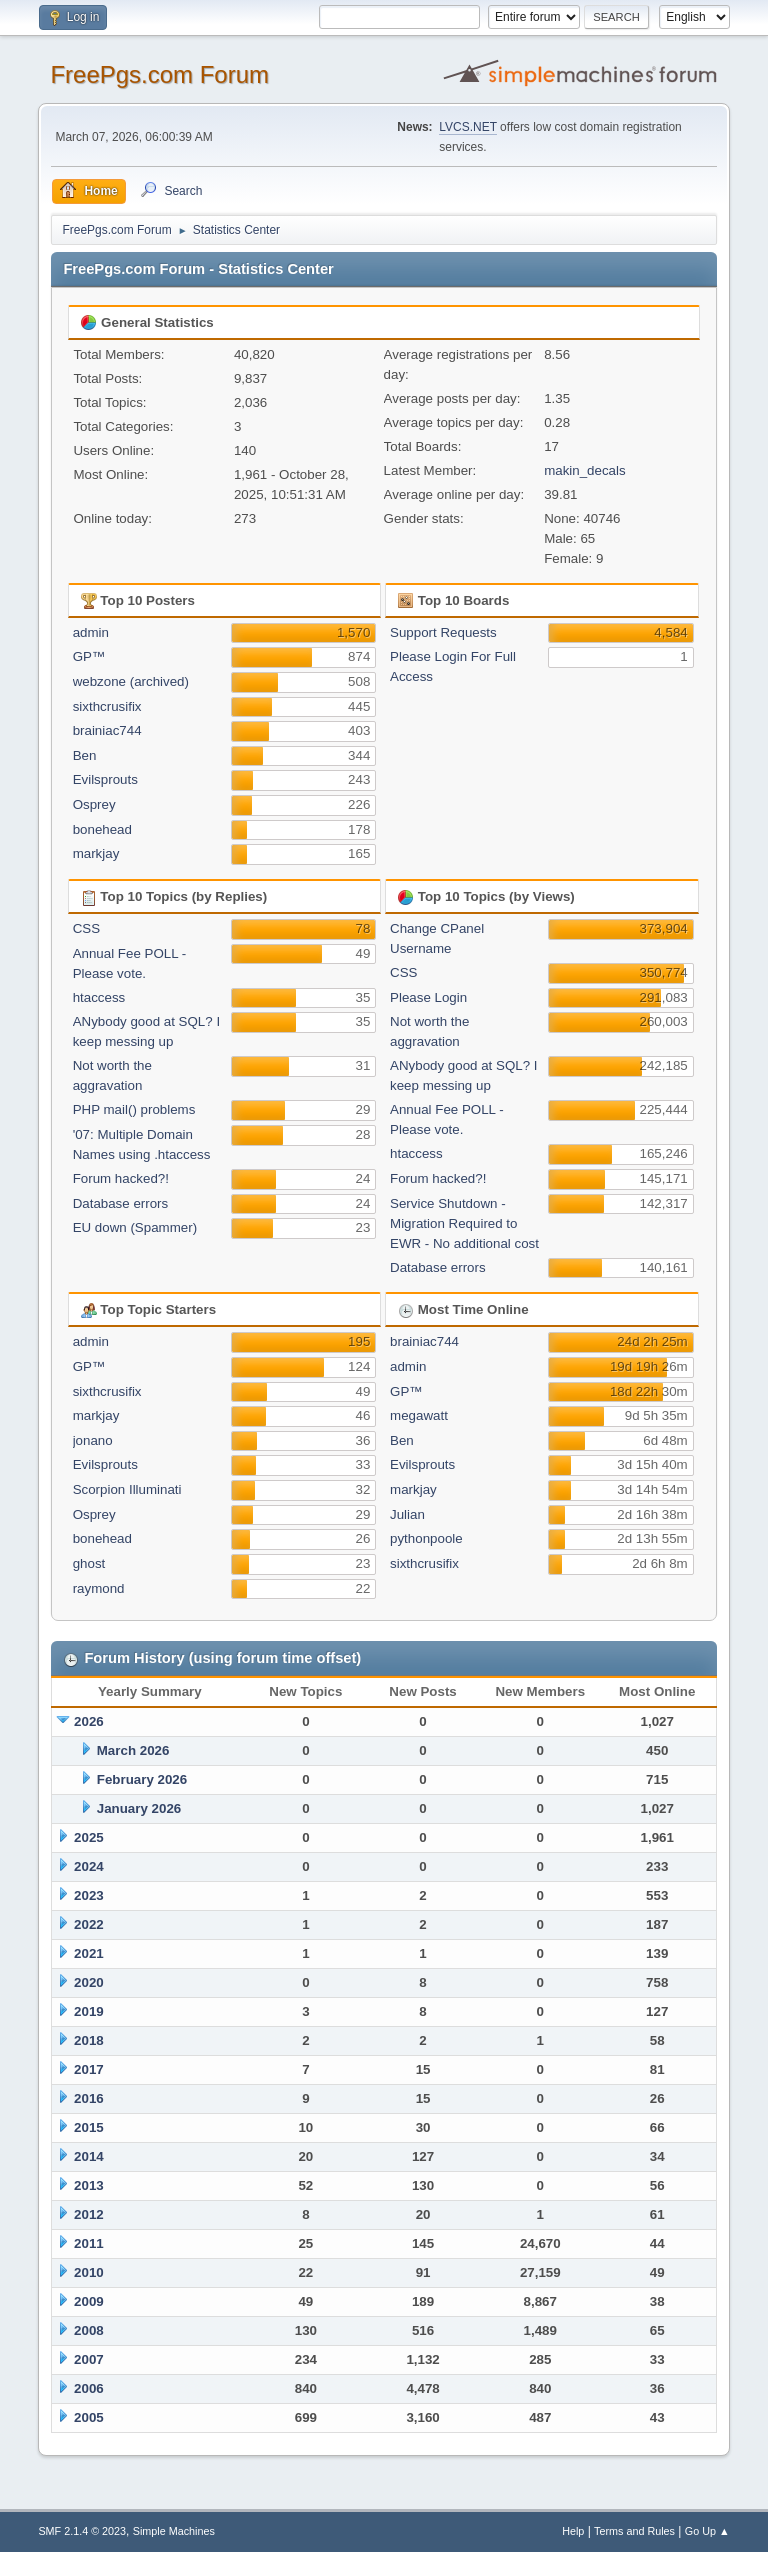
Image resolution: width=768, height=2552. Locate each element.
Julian (407, 1514)
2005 (89, 2417)
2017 (89, 2069)
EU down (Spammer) (135, 1227)
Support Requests (443, 632)
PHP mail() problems (134, 1109)
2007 (89, 2359)
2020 (89, 1982)
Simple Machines (174, 2531)
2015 (89, 2127)
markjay (96, 853)
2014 (89, 2156)
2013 (89, 2185)
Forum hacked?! (121, 1178)
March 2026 (133, 1750)
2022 (89, 1924)
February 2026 (142, 1779)
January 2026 (139, 1808)
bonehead (102, 829)
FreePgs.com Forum (159, 74)
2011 (89, 2243)
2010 (89, 2272)
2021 (89, 1953)
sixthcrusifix (107, 706)
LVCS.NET (468, 127)
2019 (89, 2011)
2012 (89, 2214)
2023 (89, 1895)
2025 (89, 1837)
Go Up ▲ (707, 2531)
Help (573, 2531)
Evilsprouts (105, 779)
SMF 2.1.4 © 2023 (82, 2531)
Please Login (428, 997)
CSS (86, 928)
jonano (93, 1440)
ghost (89, 1563)
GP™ (89, 656)
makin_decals (585, 470)
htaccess (99, 997)
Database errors (121, 1203)
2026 (89, 1721)
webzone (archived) (131, 681)
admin (91, 632)
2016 (89, 2098)
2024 (89, 1866)
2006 (89, 2388)
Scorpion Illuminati (127, 1489)
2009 (89, 2301)
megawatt (419, 1415)
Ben (85, 755)
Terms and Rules (634, 2531)
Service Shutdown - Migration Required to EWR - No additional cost (464, 1223)
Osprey (94, 804)
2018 (89, 2040)
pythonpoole (426, 1538)
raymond (99, 1588)
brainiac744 (107, 730)
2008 (89, 2330)
